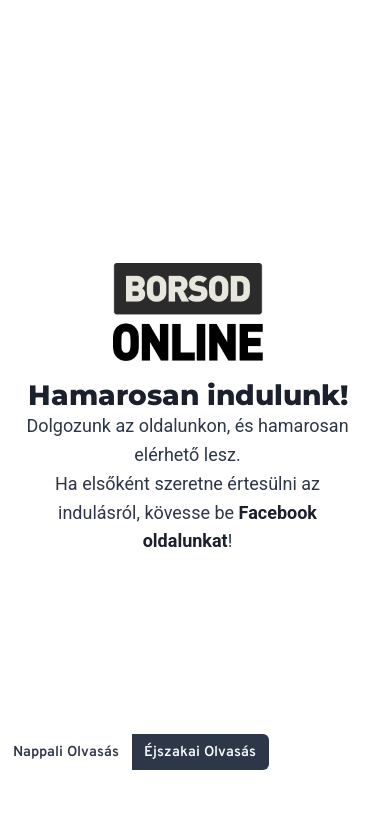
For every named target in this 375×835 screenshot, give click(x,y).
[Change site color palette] (134, 752)
